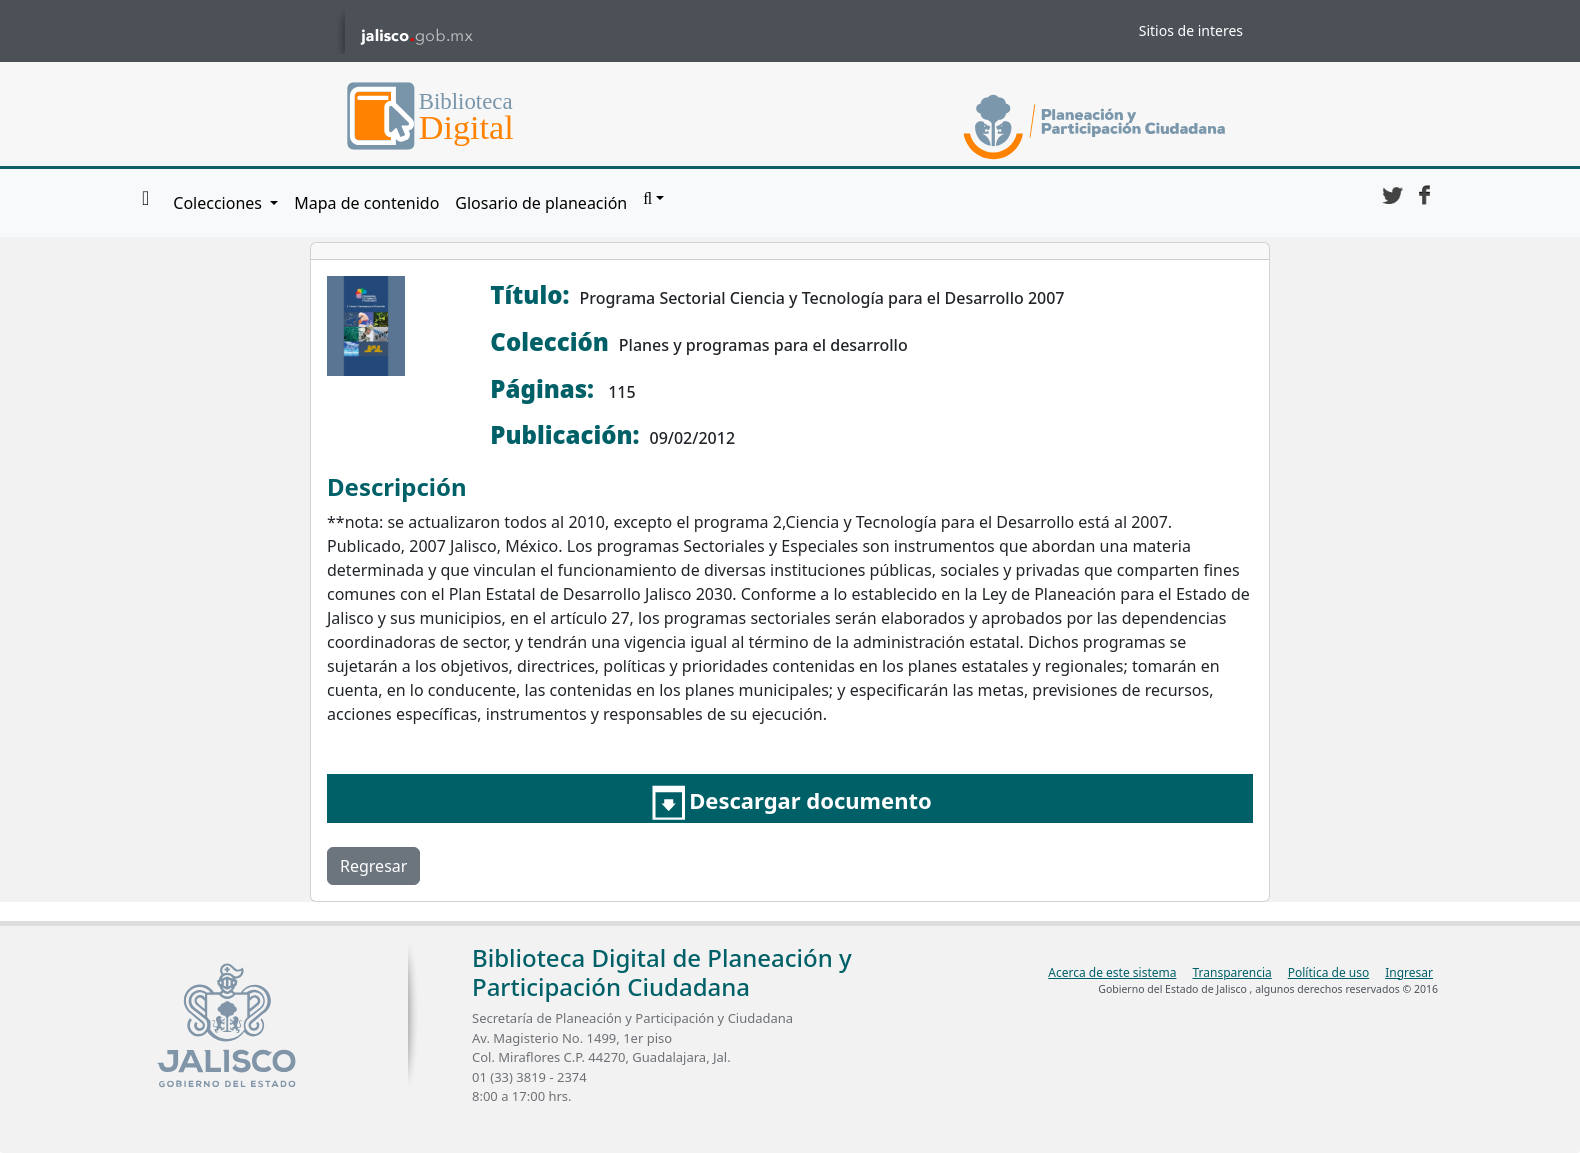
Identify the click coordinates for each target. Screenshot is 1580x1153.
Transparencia (1231, 972)
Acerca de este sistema (1112, 972)
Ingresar (1409, 972)
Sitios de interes (1191, 30)
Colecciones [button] (219, 203)
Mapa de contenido (366, 203)
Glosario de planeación (541, 203)
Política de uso (1328, 972)
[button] (653, 199)
